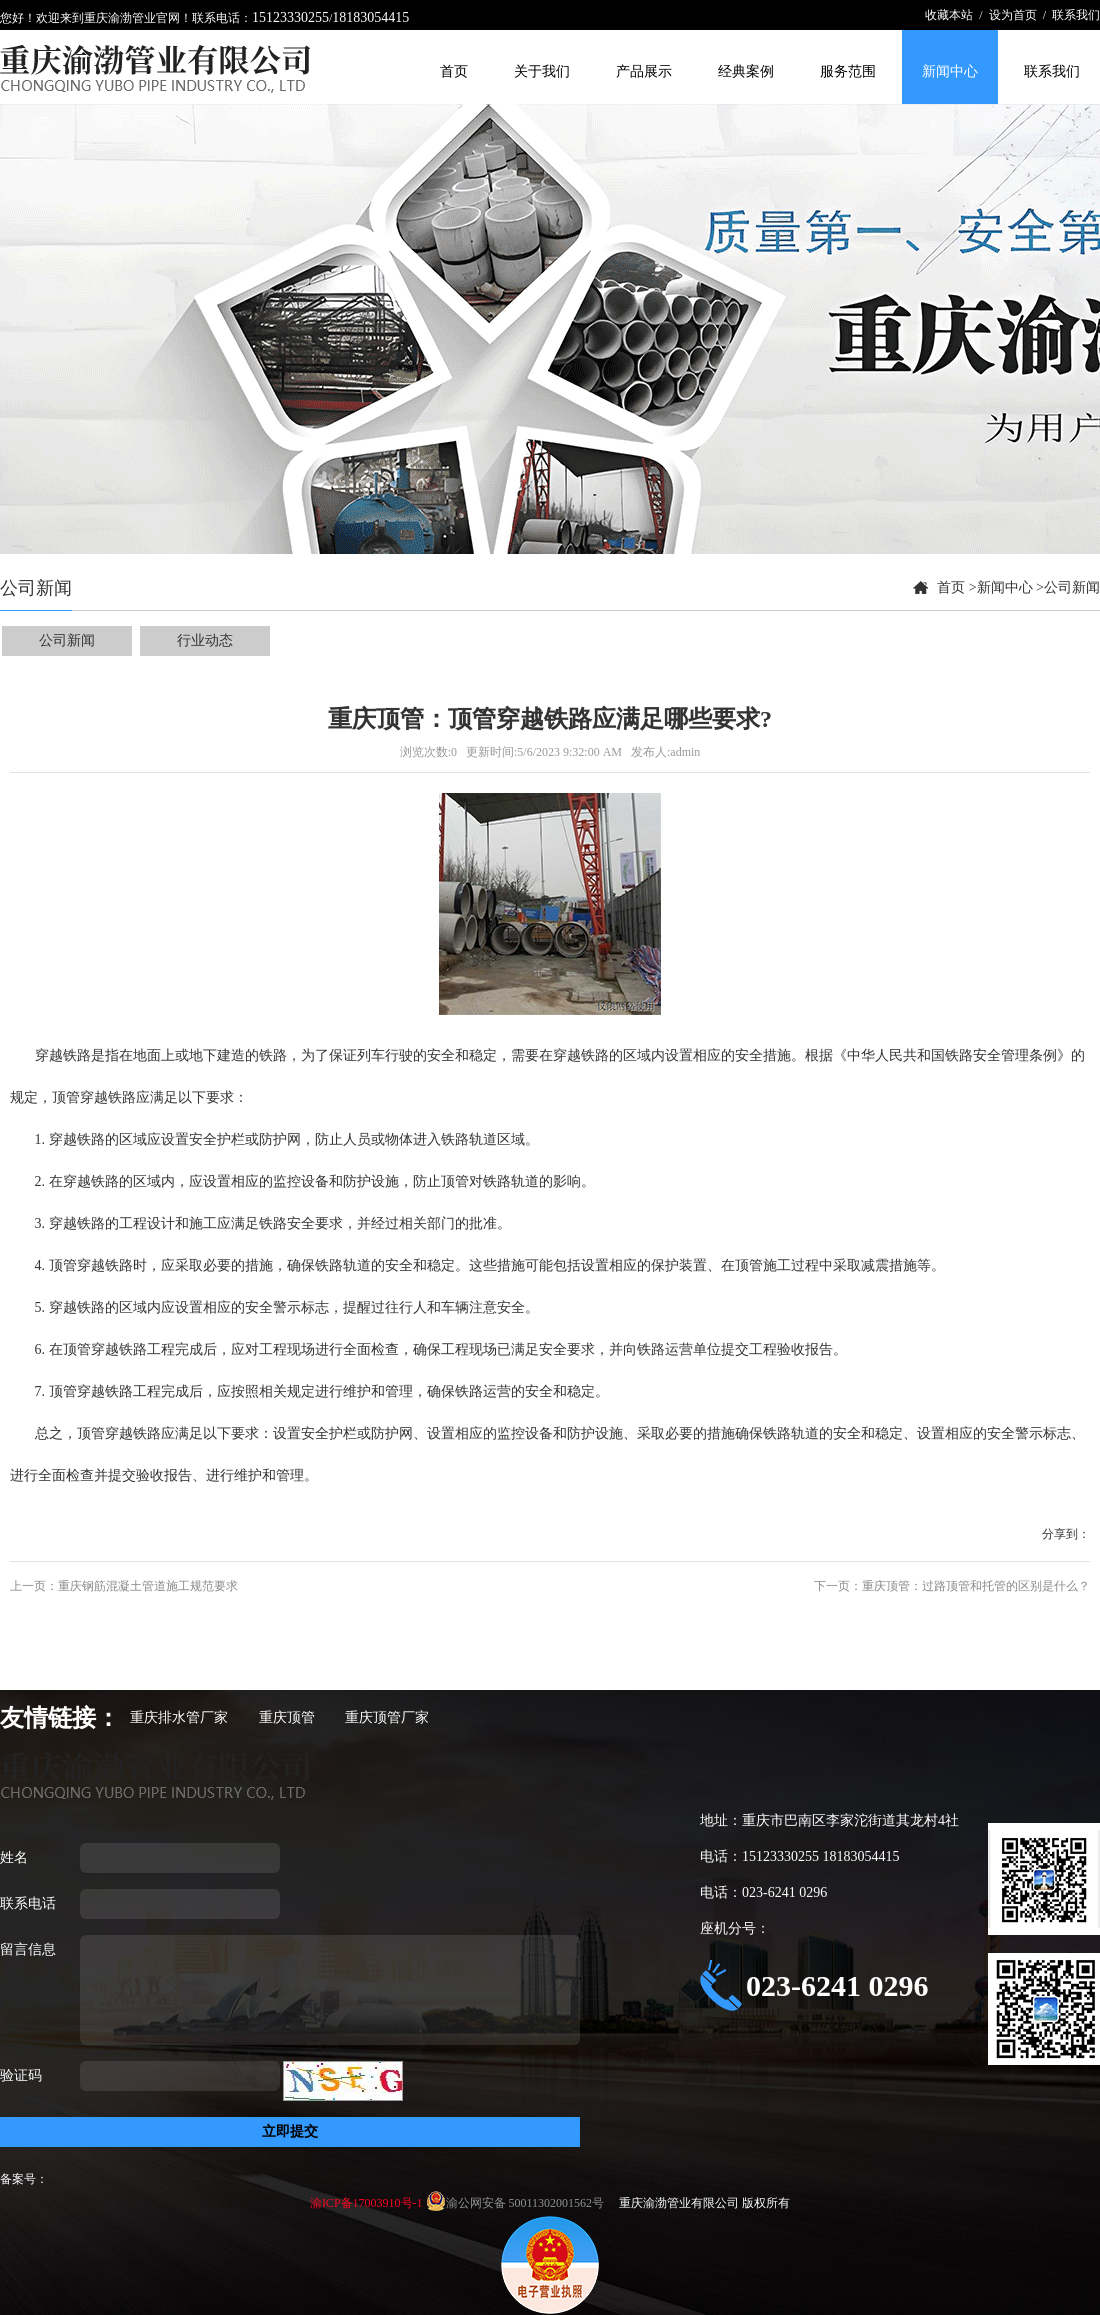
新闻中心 (950, 71)
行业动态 (205, 640)
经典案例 (746, 71)
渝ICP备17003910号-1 (368, 2203)
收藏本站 (949, 15)
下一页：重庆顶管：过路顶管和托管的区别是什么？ (952, 1586)
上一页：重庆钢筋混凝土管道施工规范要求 (124, 1586)
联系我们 (1076, 15)
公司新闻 (1072, 587)
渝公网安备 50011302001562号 (527, 2203)
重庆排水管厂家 (179, 1717)
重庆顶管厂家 (387, 1717)
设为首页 (1013, 15)
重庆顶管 (287, 1717)
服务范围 (848, 71)
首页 (454, 71)
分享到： (1066, 1534)
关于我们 (542, 71)
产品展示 (644, 71)
